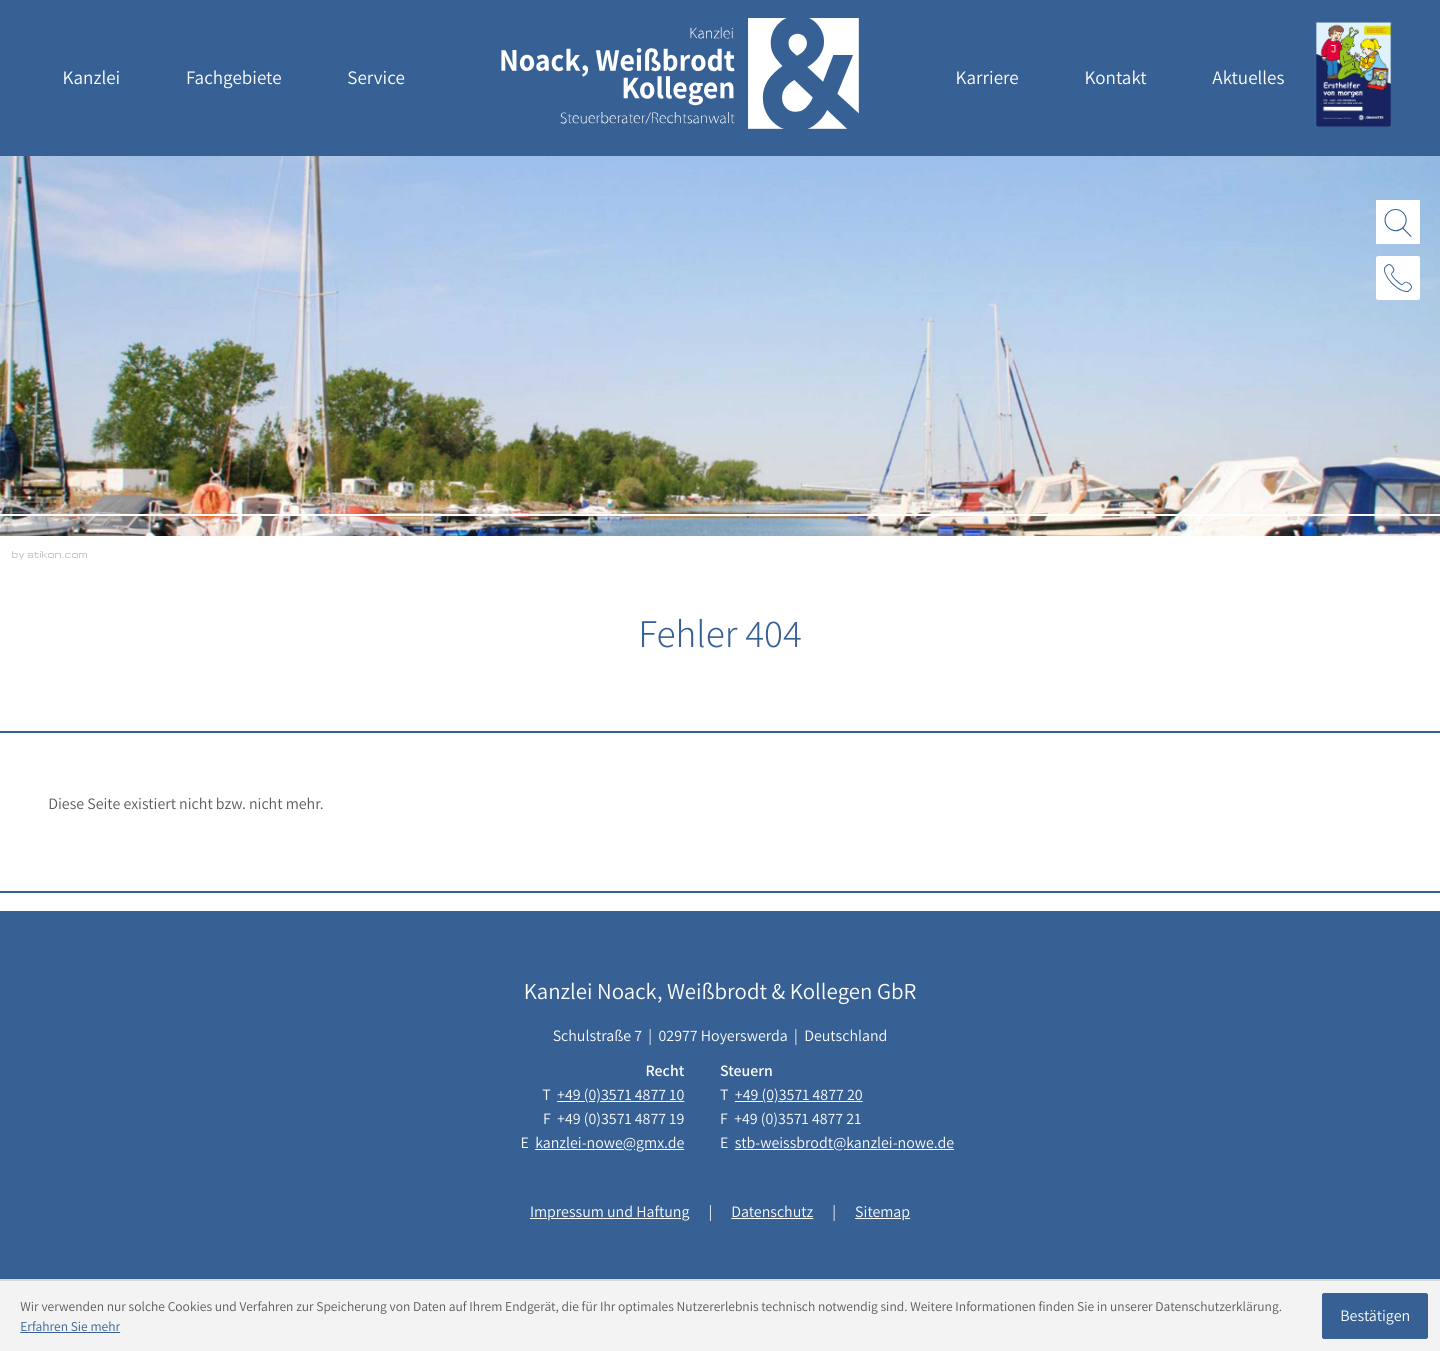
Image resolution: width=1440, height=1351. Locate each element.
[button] (1398, 278)
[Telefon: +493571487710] (620, 1095)
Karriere (987, 78)
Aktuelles (1248, 78)
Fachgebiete (234, 78)
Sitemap (882, 1211)
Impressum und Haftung (609, 1211)
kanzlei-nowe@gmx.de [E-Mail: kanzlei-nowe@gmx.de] (609, 1142)
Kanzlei (92, 78)
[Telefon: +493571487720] (799, 1095)
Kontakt (1115, 78)
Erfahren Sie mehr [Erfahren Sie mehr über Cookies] (70, 1326)
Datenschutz (772, 1211)
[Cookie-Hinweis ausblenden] (1375, 1316)
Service (376, 78)
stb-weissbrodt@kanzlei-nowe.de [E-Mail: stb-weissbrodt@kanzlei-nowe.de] (844, 1142)
